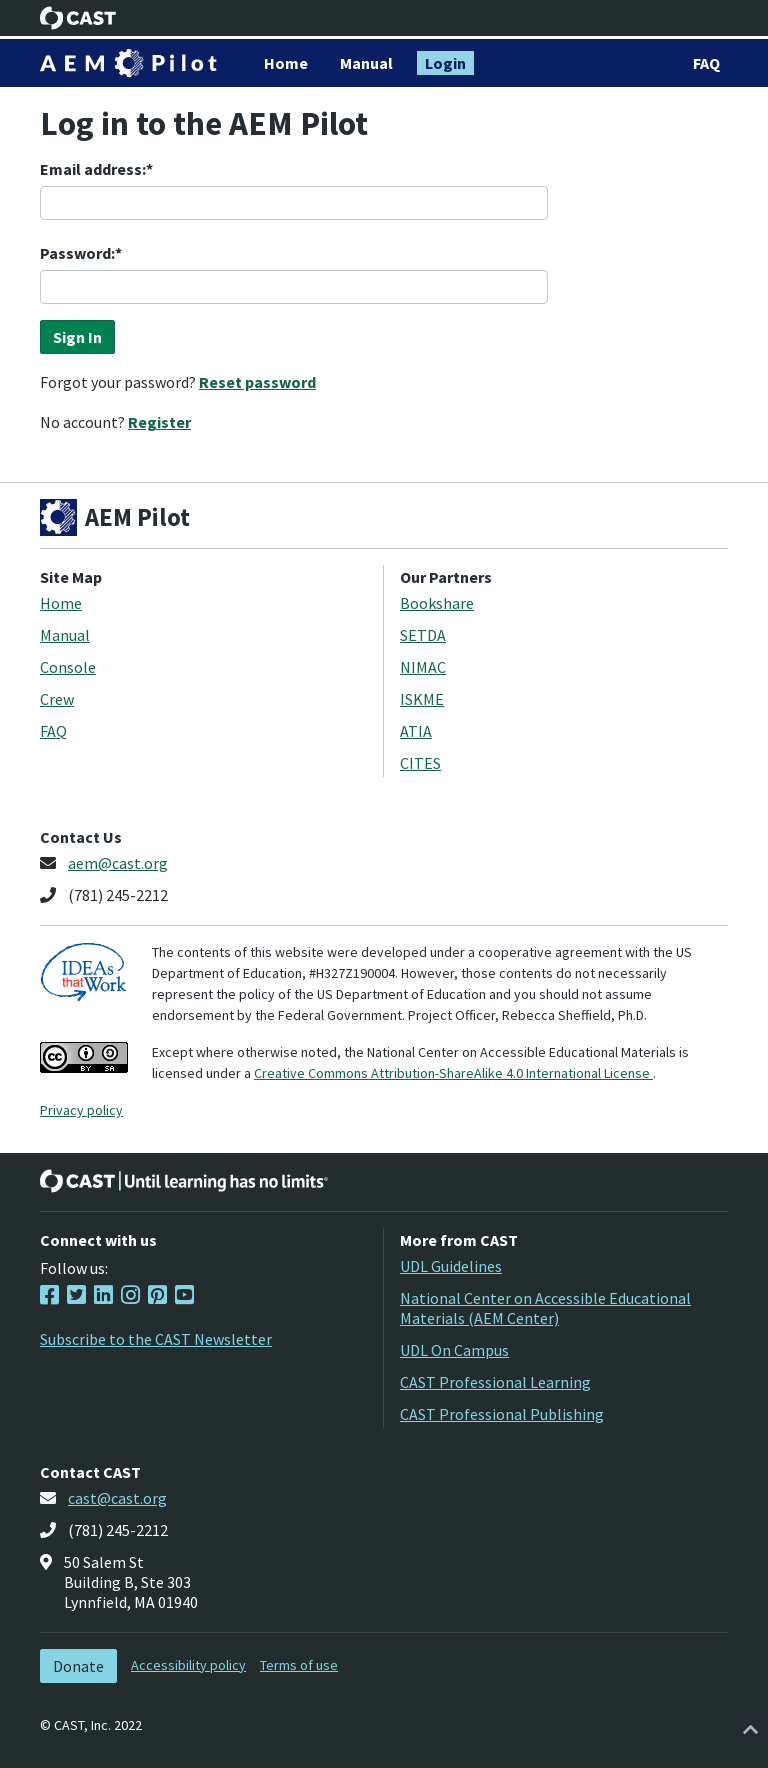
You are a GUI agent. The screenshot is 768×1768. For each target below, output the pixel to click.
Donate (78, 1666)
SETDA (423, 635)
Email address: (93, 169)
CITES (420, 763)
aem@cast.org (118, 863)
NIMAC (423, 667)
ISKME (422, 699)
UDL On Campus (454, 1350)
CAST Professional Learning (495, 1382)
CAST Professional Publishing (502, 1414)
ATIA (416, 731)
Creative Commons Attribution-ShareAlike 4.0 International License (453, 1073)
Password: (77, 253)
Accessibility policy (188, 1665)
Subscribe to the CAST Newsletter (156, 1339)
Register (159, 422)
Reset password (257, 382)
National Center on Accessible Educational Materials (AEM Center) (545, 1308)
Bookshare (437, 603)
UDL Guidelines (451, 1266)
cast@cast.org (117, 1498)
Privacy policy (81, 1110)
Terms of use (299, 1665)
